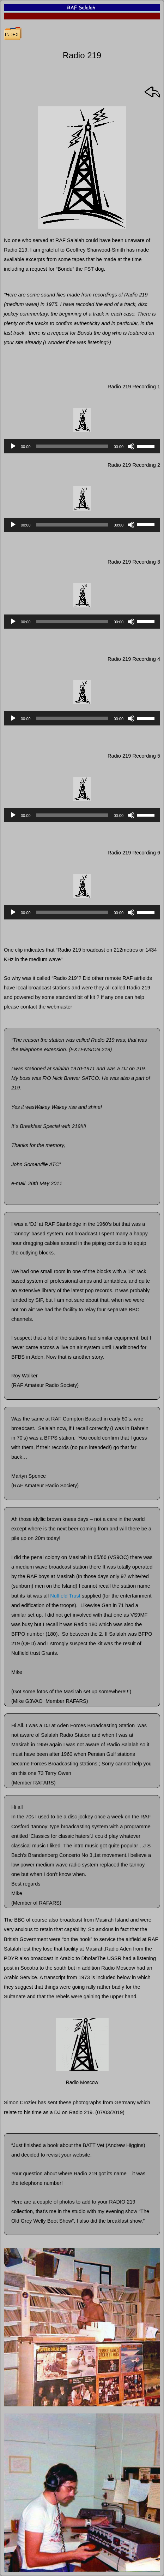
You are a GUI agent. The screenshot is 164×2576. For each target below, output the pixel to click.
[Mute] (131, 446)
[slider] (72, 446)
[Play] (13, 446)
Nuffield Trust (65, 1596)
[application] (82, 446)
